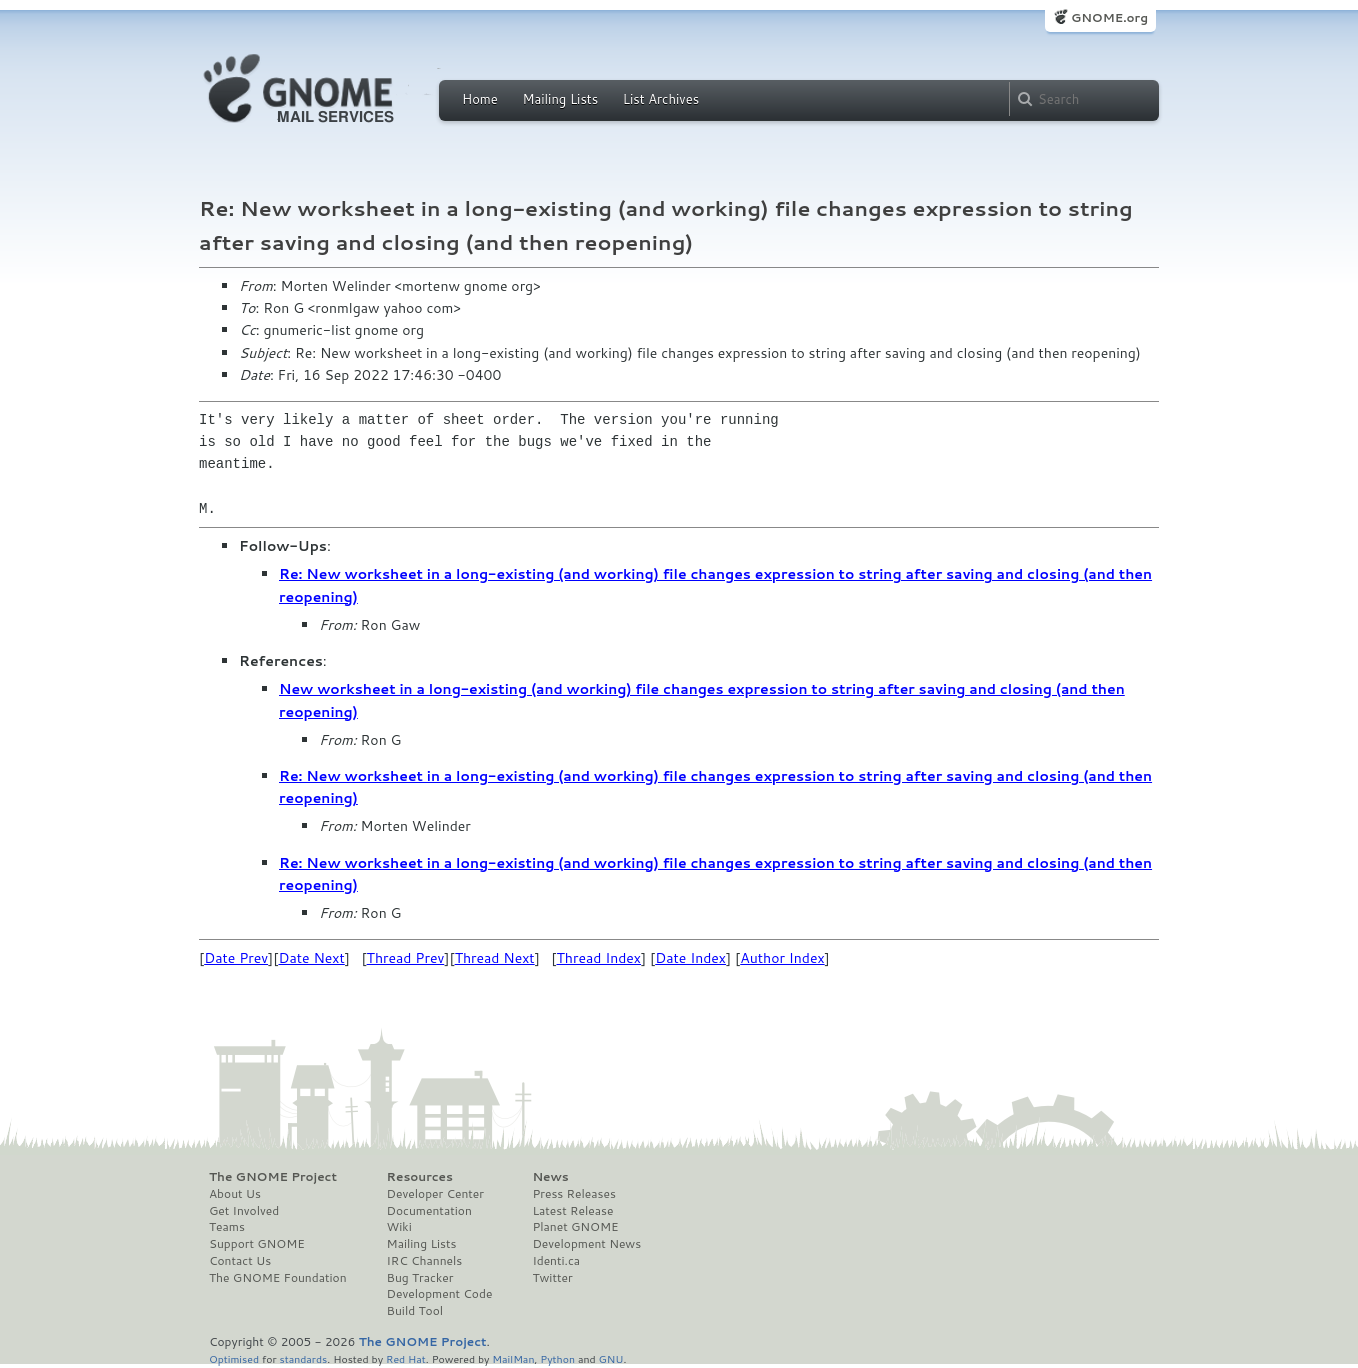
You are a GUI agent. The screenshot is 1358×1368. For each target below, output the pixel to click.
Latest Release (572, 1211)
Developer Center (435, 1194)
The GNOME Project (273, 1177)
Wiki (399, 1227)
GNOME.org (1109, 17)
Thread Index (599, 958)
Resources (420, 1177)
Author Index (782, 958)
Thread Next (495, 958)
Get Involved (244, 1211)
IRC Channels (425, 1261)
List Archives (661, 99)
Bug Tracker (420, 1278)
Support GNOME (257, 1244)
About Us (235, 1194)
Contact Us (240, 1261)
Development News (586, 1244)
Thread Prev (406, 958)
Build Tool (415, 1311)
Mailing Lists (560, 99)
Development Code (440, 1294)
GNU (611, 1358)
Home (480, 99)
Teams (227, 1227)
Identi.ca (556, 1261)
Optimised (234, 1358)
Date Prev (236, 958)
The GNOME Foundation (278, 1278)
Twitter (552, 1278)
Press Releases (573, 1194)
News (550, 1177)
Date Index (690, 958)
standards (303, 1358)
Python (557, 1358)
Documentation (429, 1211)
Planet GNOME (575, 1227)
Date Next (311, 958)
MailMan (513, 1358)
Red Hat (406, 1358)
